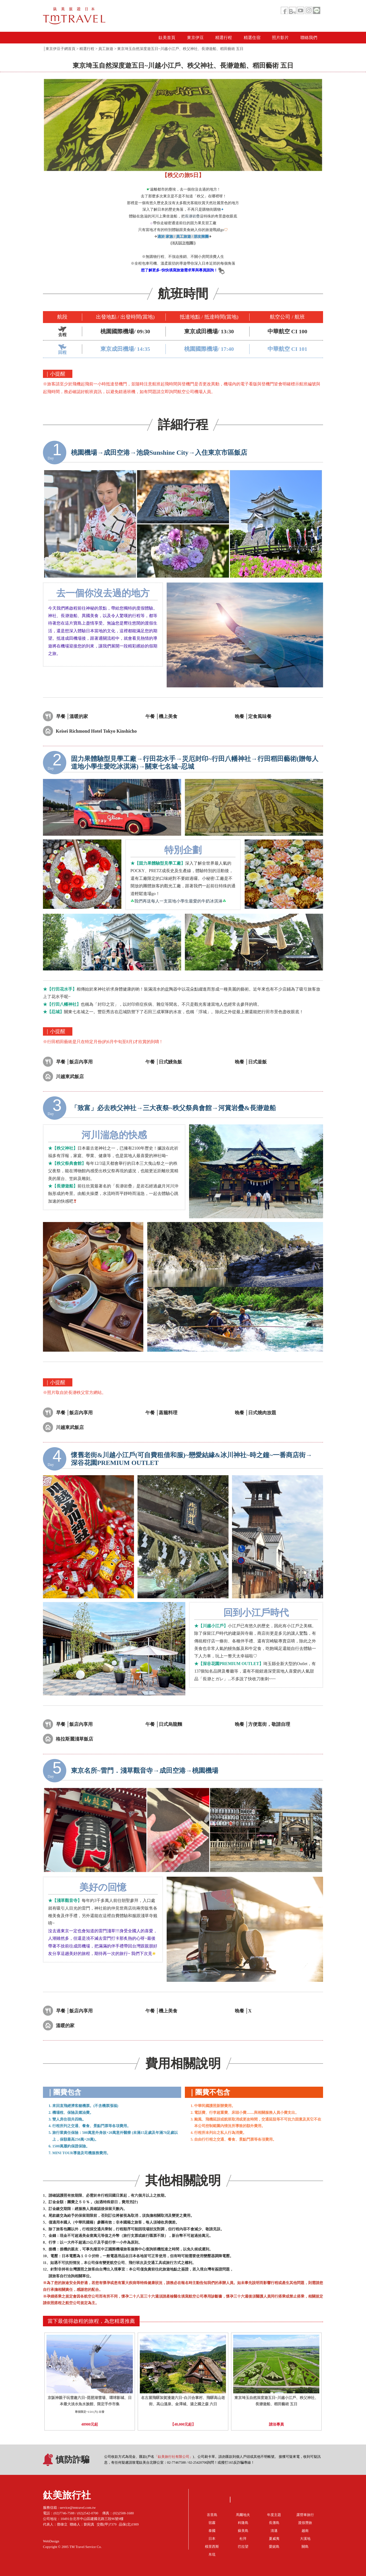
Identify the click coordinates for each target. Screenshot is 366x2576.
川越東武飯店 (70, 1076)
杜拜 (242, 2538)
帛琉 (211, 2554)
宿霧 (211, 2523)
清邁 (274, 2531)
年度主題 (274, 2515)
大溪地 (305, 2538)
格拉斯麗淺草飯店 (74, 1738)
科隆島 (243, 2523)
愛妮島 (274, 2546)
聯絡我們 (308, 37)
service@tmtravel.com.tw (78, 2507)
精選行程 (223, 37)
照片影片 (280, 37)
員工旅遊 (105, 49)
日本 (211, 2538)
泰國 (211, 2531)
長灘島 (274, 2523)
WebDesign (51, 2541)
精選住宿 (252, 37)
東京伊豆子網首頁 (60, 49)
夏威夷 (274, 2538)
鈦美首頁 (166, 37)
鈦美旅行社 (67, 2496)
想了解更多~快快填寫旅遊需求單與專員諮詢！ (179, 270)
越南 (305, 2531)
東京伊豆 (195, 37)
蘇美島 (243, 2531)
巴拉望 (243, 2546)
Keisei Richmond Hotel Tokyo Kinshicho (96, 731)
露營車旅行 (305, 2515)
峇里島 (212, 2515)
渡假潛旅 (305, 2523)
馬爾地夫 (243, 2515)
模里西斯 (212, 2546)
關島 (305, 2546)
